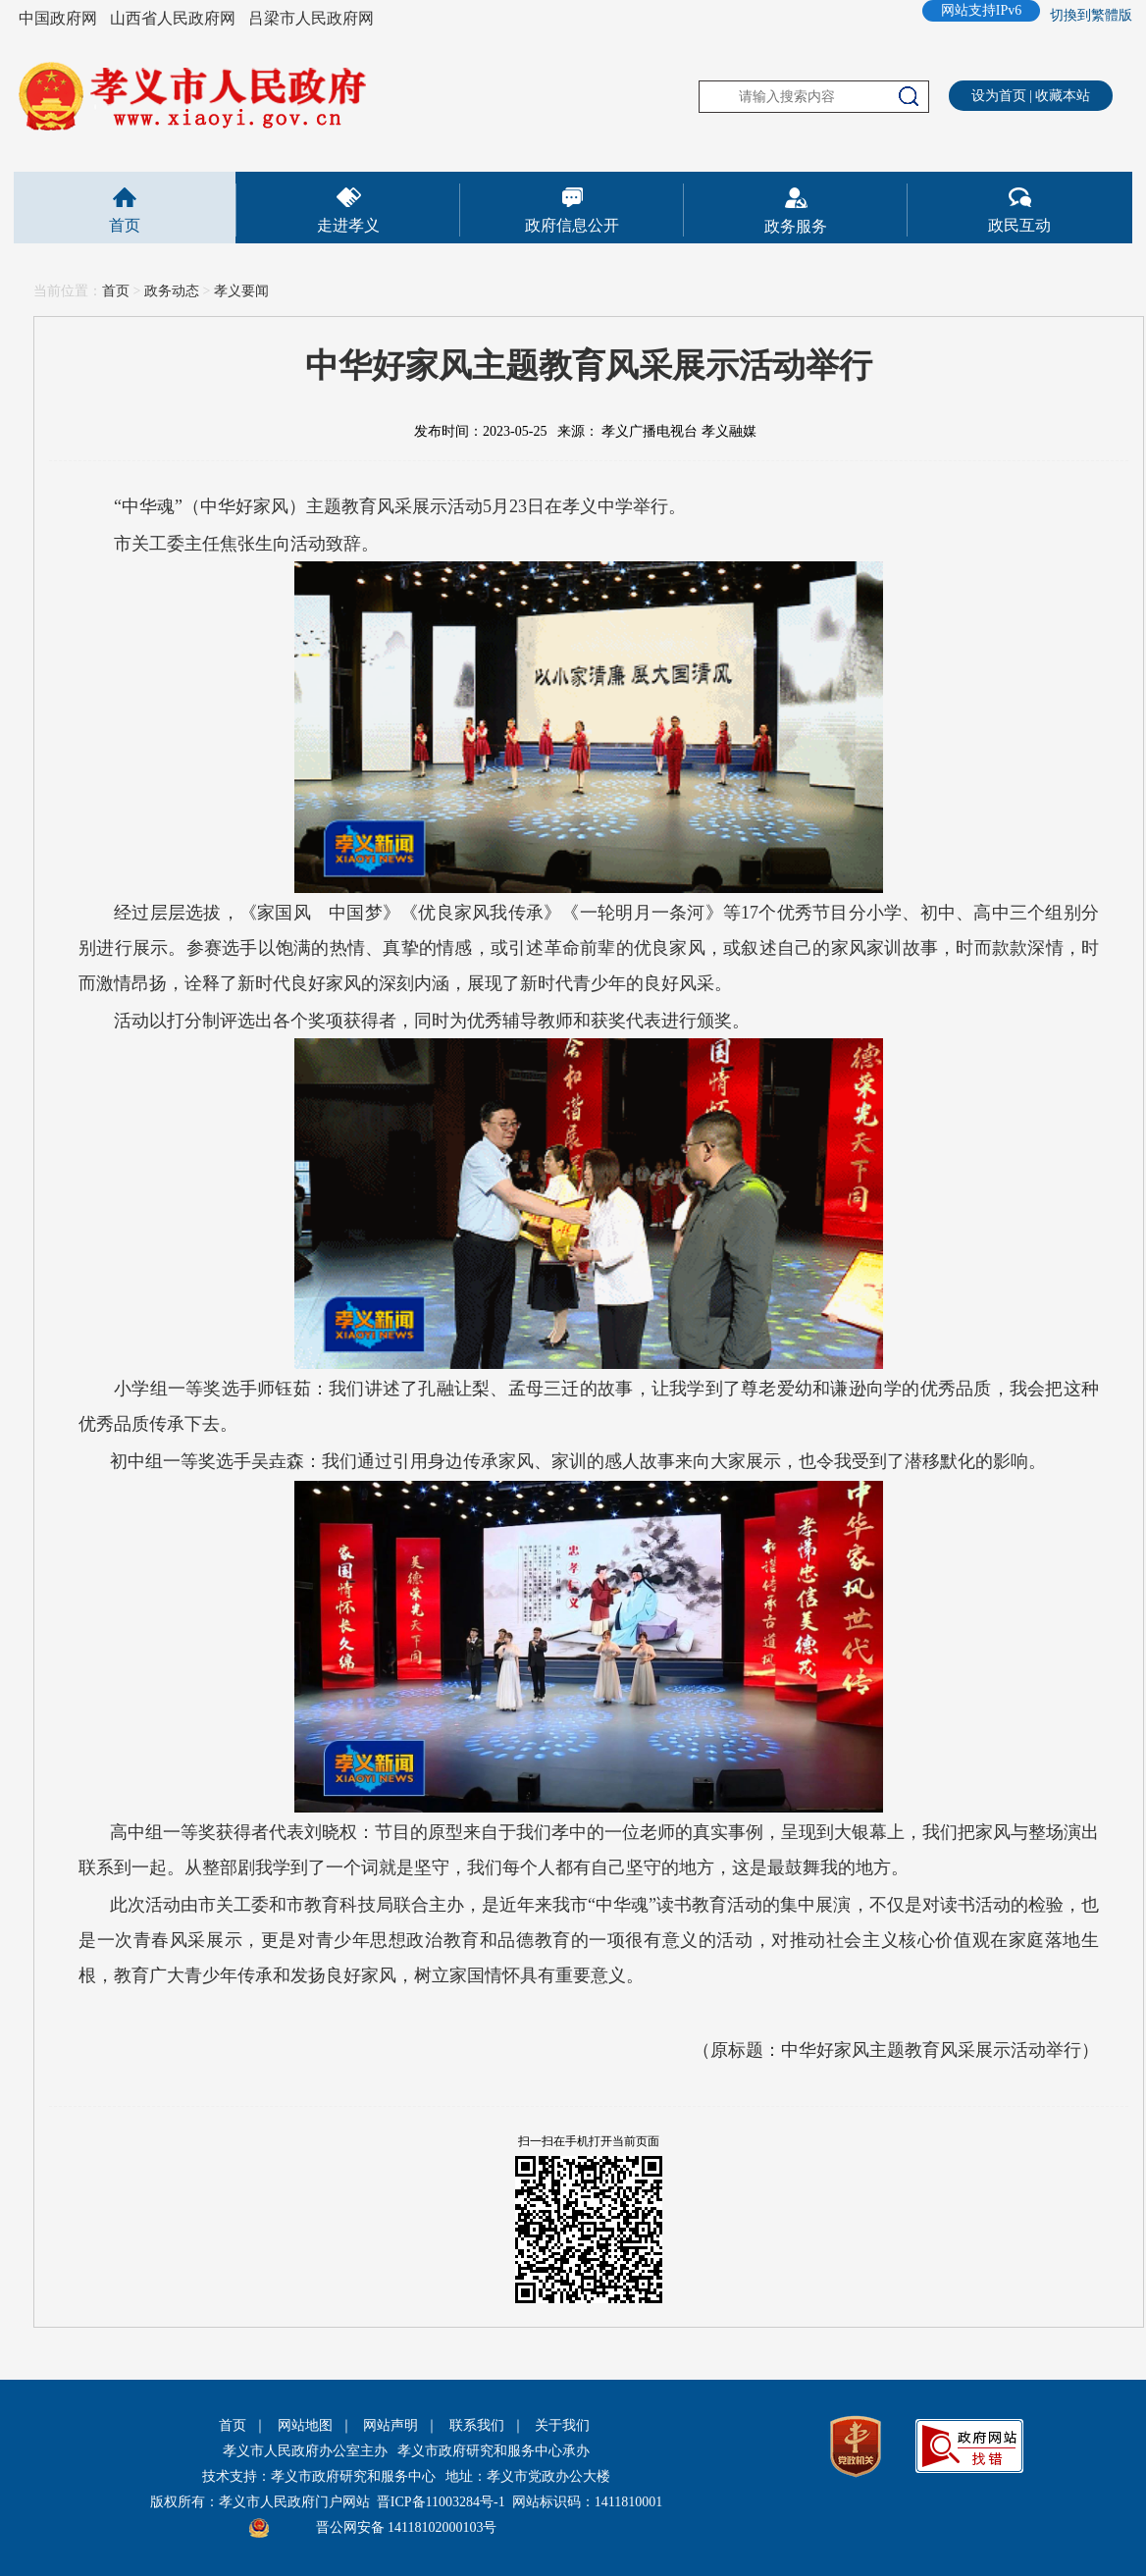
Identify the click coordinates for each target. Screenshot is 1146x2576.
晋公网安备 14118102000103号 (406, 2527)
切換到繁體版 (1091, 15)
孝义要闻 (241, 291)
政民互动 (1019, 225)
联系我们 (476, 2425)
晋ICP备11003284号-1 (441, 2502)
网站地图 (305, 2425)
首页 (124, 225)
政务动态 (171, 291)
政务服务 (795, 226)
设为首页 (998, 95)
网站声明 (390, 2425)
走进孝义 (348, 225)
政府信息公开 (572, 225)
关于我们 (562, 2425)
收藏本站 (1062, 95)
